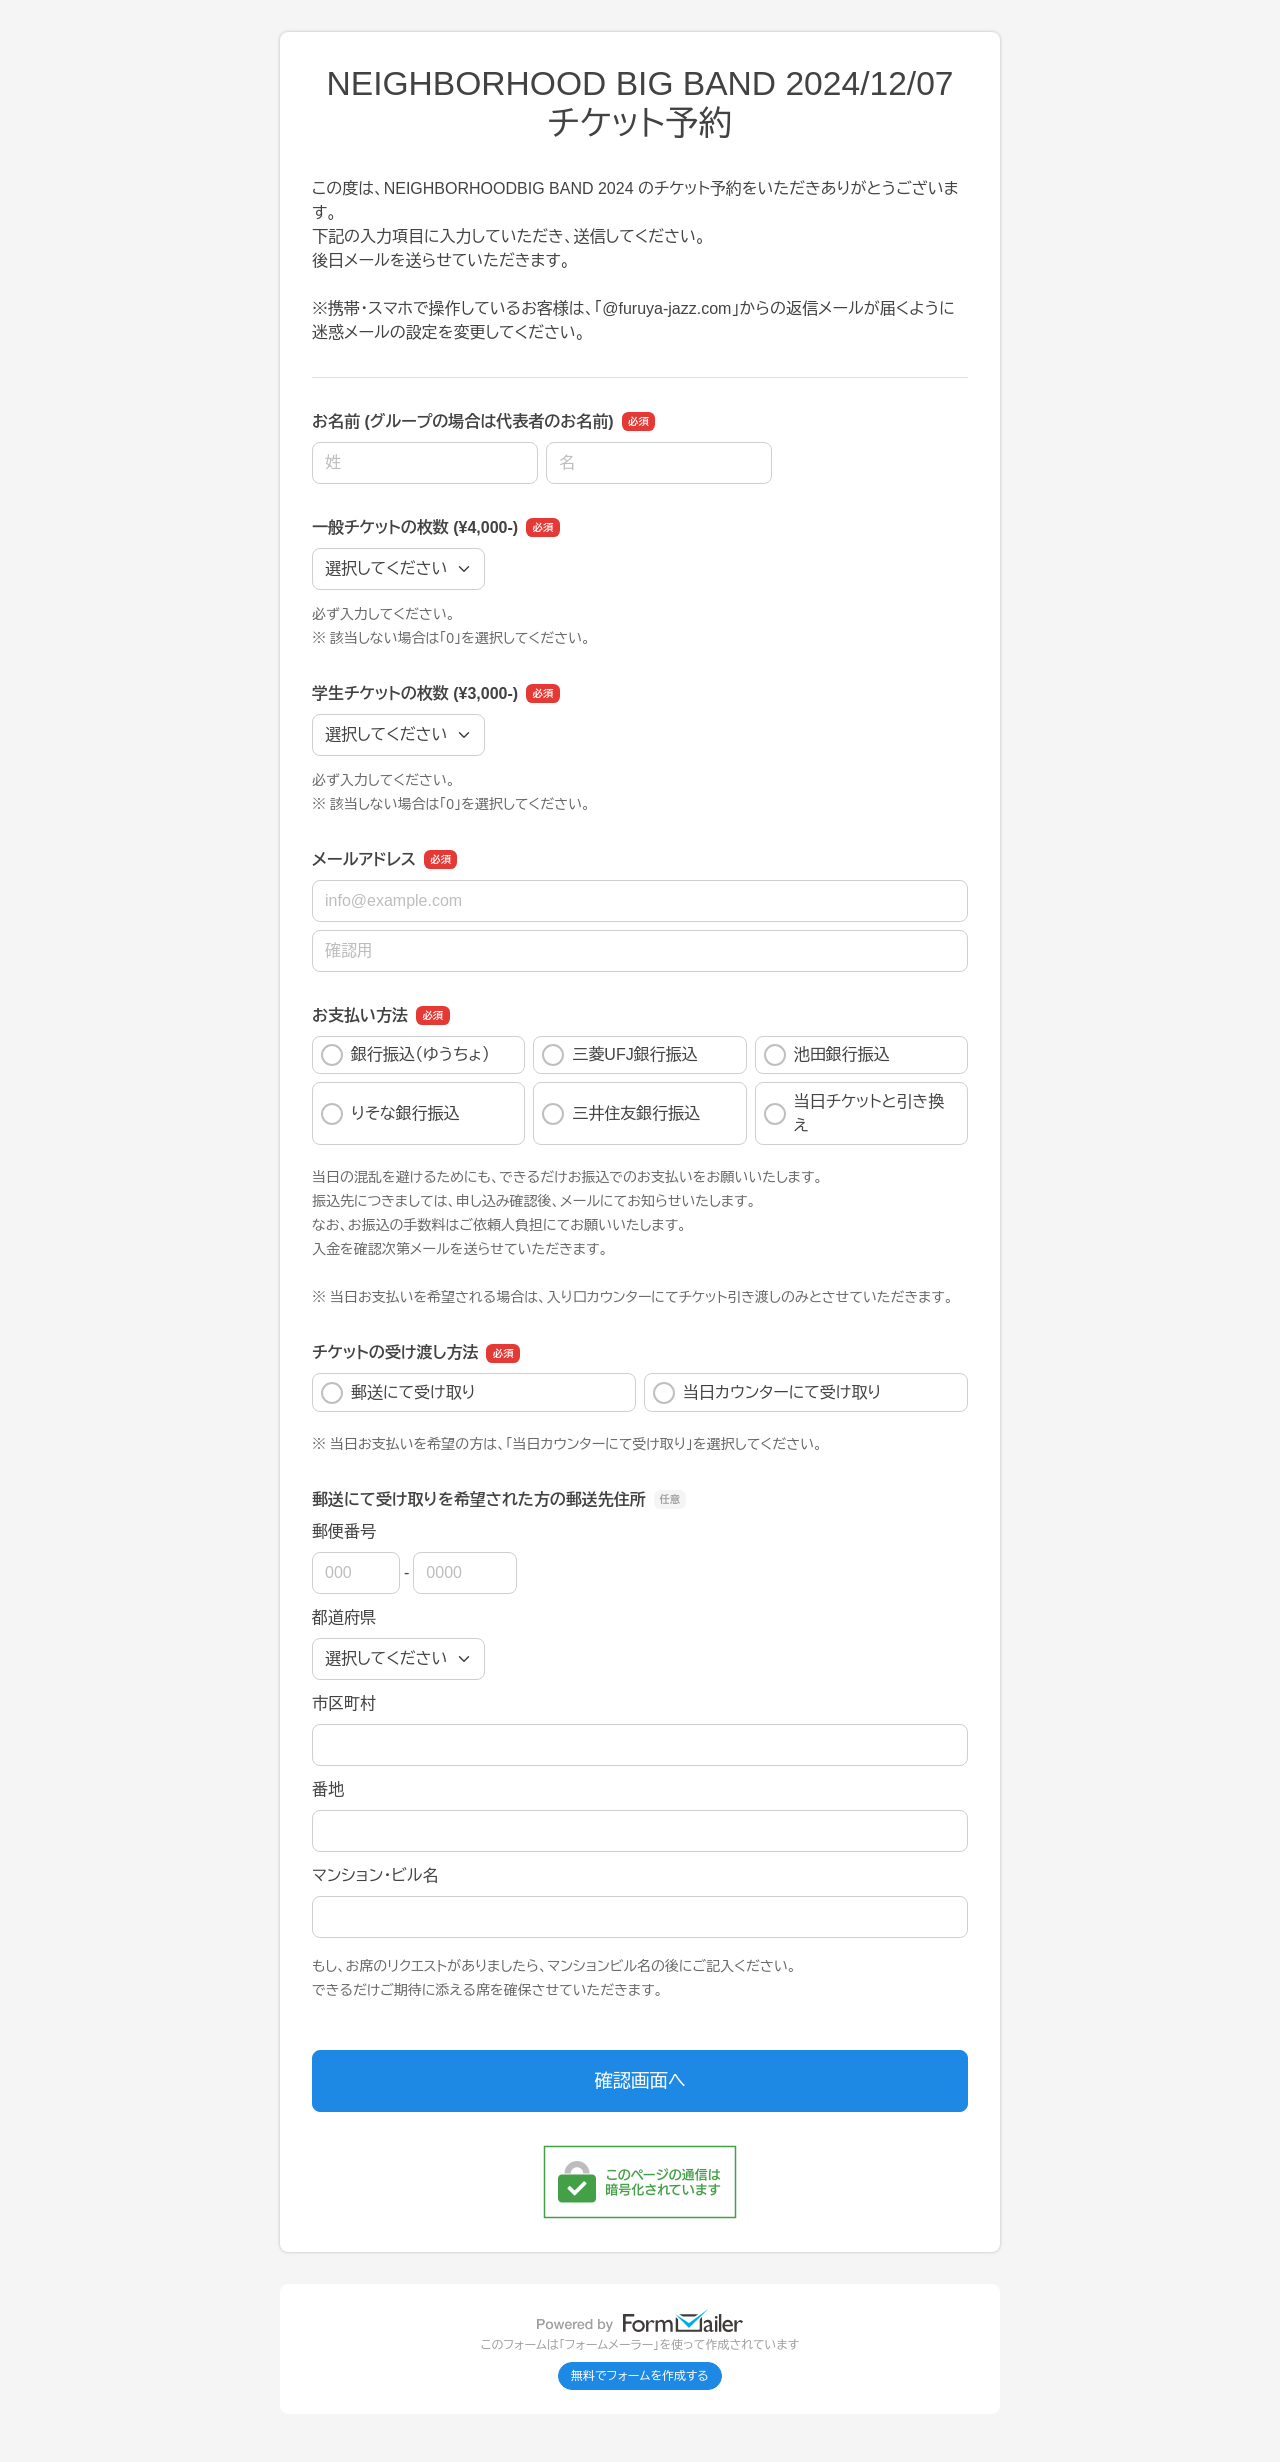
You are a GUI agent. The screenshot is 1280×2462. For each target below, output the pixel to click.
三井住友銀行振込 (621, 1114)
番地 (328, 1789)
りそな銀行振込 (390, 1114)
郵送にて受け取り (398, 1393)
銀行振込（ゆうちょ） (405, 1055)
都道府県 (344, 1617)
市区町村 (344, 1703)
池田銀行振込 (827, 1055)
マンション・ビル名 (375, 1875)
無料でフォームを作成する (640, 2376)
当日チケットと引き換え (854, 1113)
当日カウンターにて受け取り (767, 1393)
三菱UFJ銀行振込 (619, 1055)
